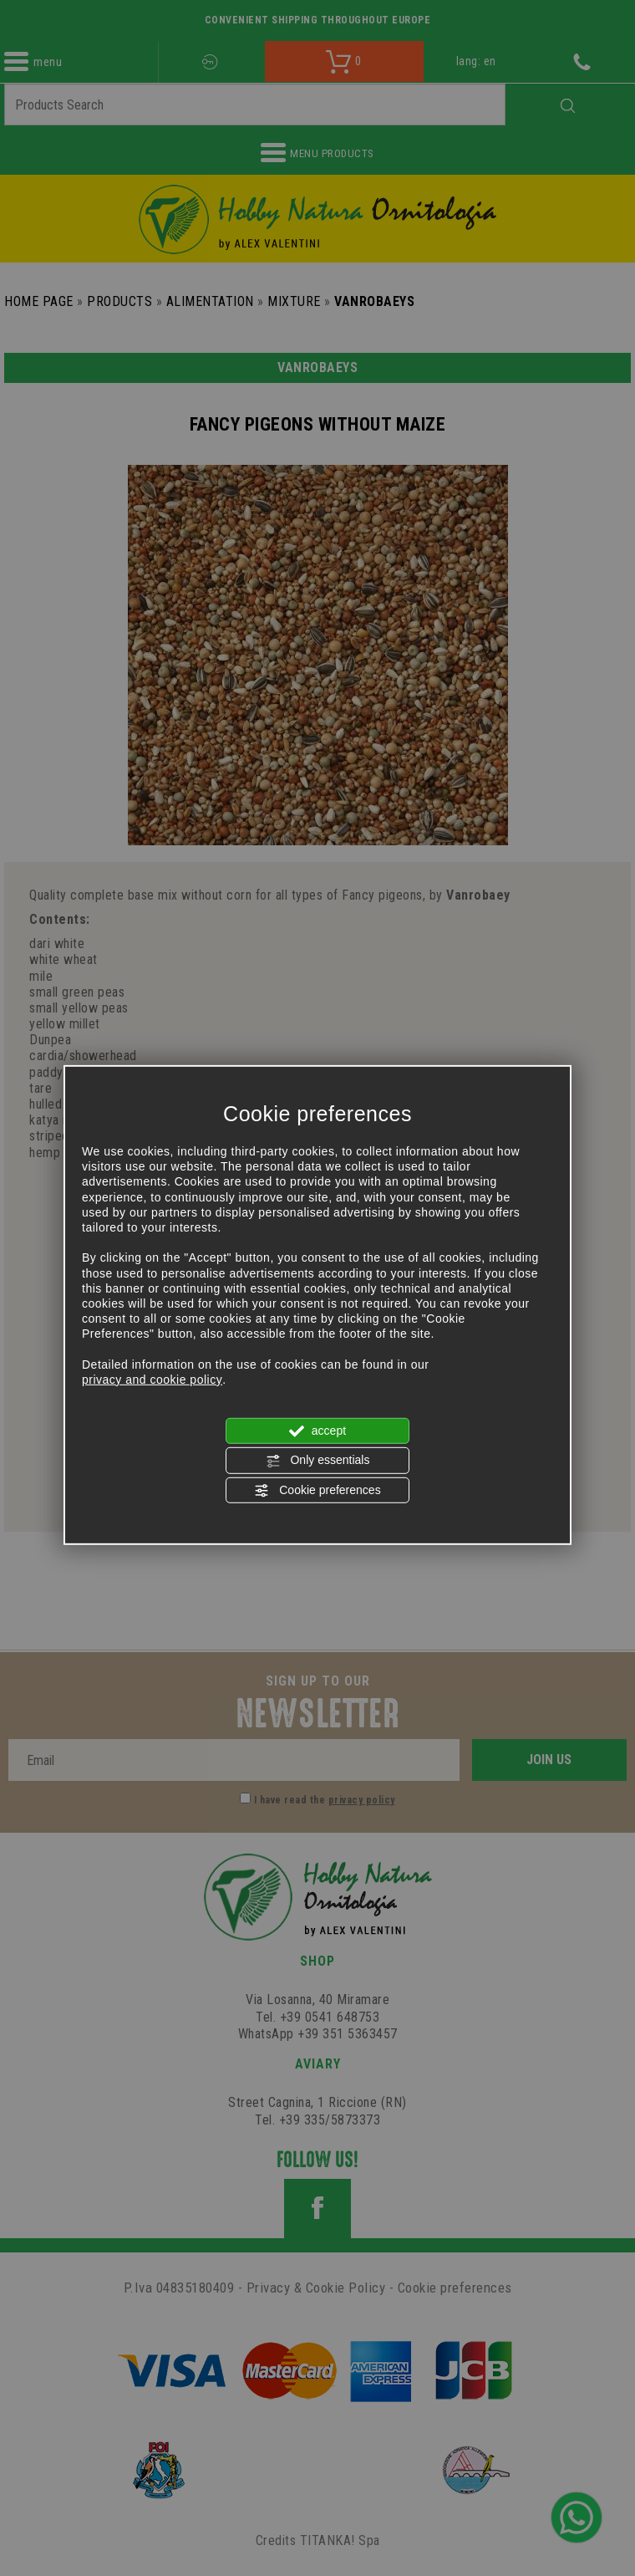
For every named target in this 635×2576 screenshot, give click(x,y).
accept (317, 1431)
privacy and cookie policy (152, 1379)
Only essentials (318, 1460)
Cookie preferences (317, 1489)
